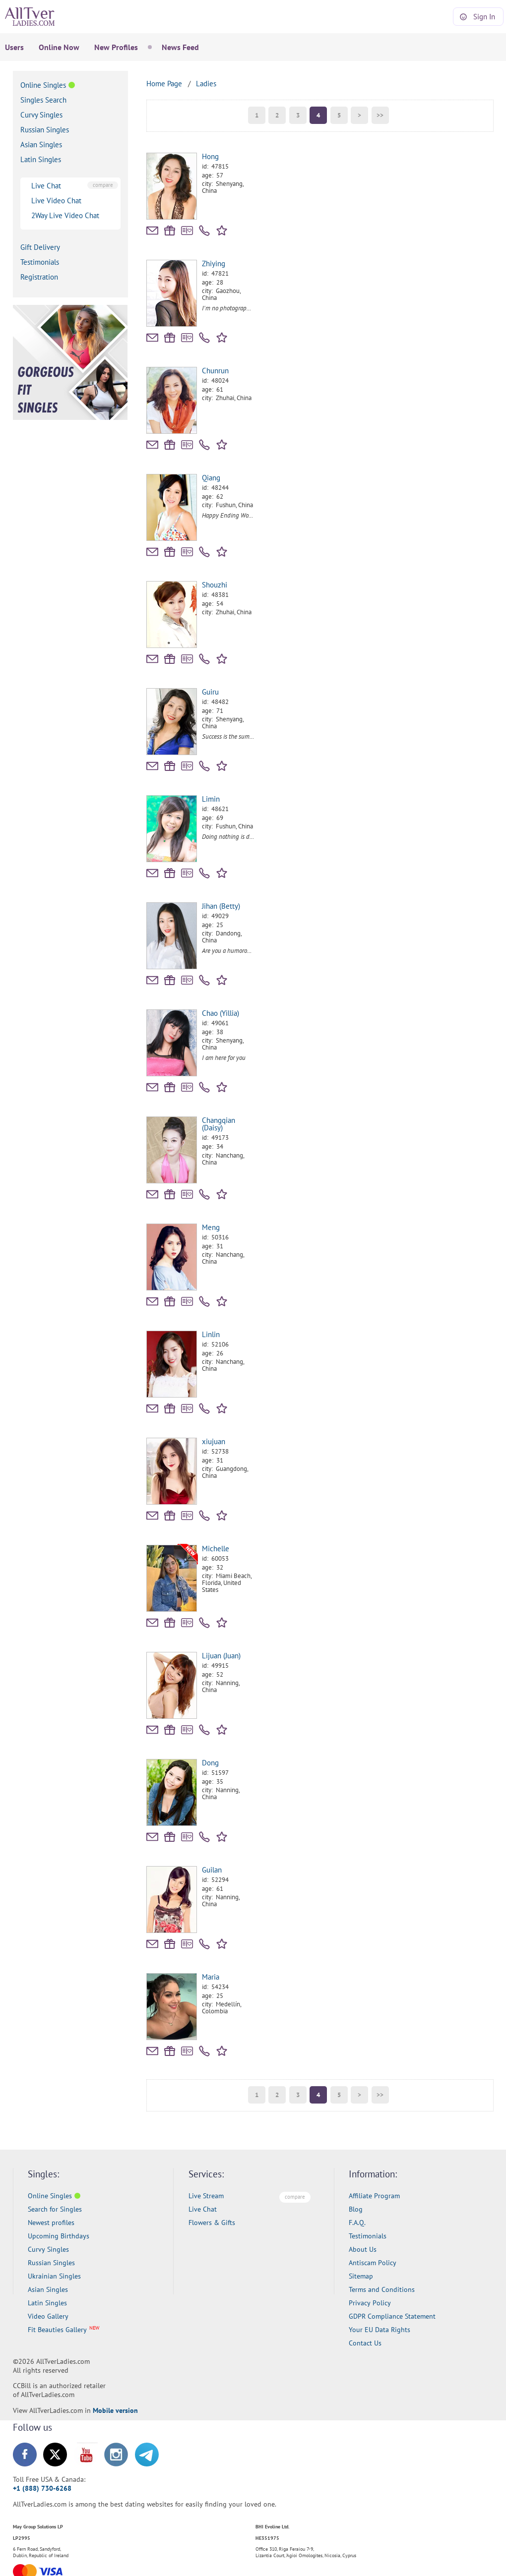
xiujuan (213, 1441)
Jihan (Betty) (221, 906)
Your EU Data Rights (379, 2329)
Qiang (211, 477)
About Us (363, 2249)
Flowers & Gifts (212, 2222)
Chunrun (215, 370)
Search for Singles (55, 2209)
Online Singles (43, 85)
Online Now (59, 47)
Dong (210, 1762)
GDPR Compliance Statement (392, 2316)
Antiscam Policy (372, 2262)
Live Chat (46, 185)
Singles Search (43, 100)
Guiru (210, 692)
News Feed (180, 47)
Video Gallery (48, 2316)
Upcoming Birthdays (58, 2235)
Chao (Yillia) (220, 1013)
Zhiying (213, 263)
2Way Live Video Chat (65, 215)
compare (103, 184)
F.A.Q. (357, 2222)
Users (14, 47)
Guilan (212, 1869)
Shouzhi (214, 584)
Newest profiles (51, 2222)
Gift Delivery (40, 247)
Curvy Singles (41, 114)
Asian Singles (41, 144)
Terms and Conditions (382, 2289)
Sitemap (361, 2276)
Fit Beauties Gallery (57, 2329)
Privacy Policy (370, 2302)
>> (380, 115)
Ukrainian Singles (54, 2276)
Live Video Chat (56, 200)
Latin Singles (40, 159)
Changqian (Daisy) (218, 1124)
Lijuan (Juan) (221, 1655)
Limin (211, 799)
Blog (356, 2209)
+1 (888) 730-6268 (42, 2488)
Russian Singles (44, 129)
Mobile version (115, 2410)
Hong (210, 156)
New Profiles (116, 47)
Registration (39, 277)
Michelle (215, 1548)
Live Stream (206, 2195)
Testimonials (39, 262)
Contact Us (365, 2343)
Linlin (211, 1334)
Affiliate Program (374, 2195)
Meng (211, 1227)
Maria (210, 1977)
